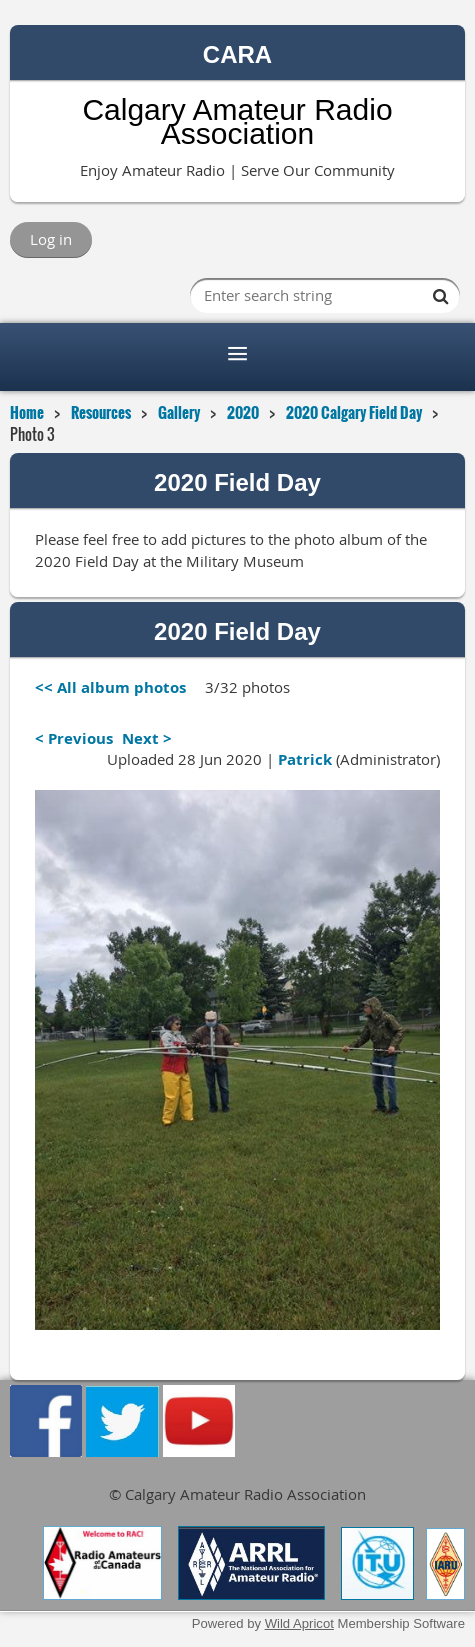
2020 (243, 412)
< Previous (74, 738)
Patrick (305, 759)
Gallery (179, 412)
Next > (147, 738)
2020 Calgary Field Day (354, 412)
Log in (51, 239)
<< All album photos (110, 687)
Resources (101, 412)
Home (27, 412)
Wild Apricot (299, 1623)
